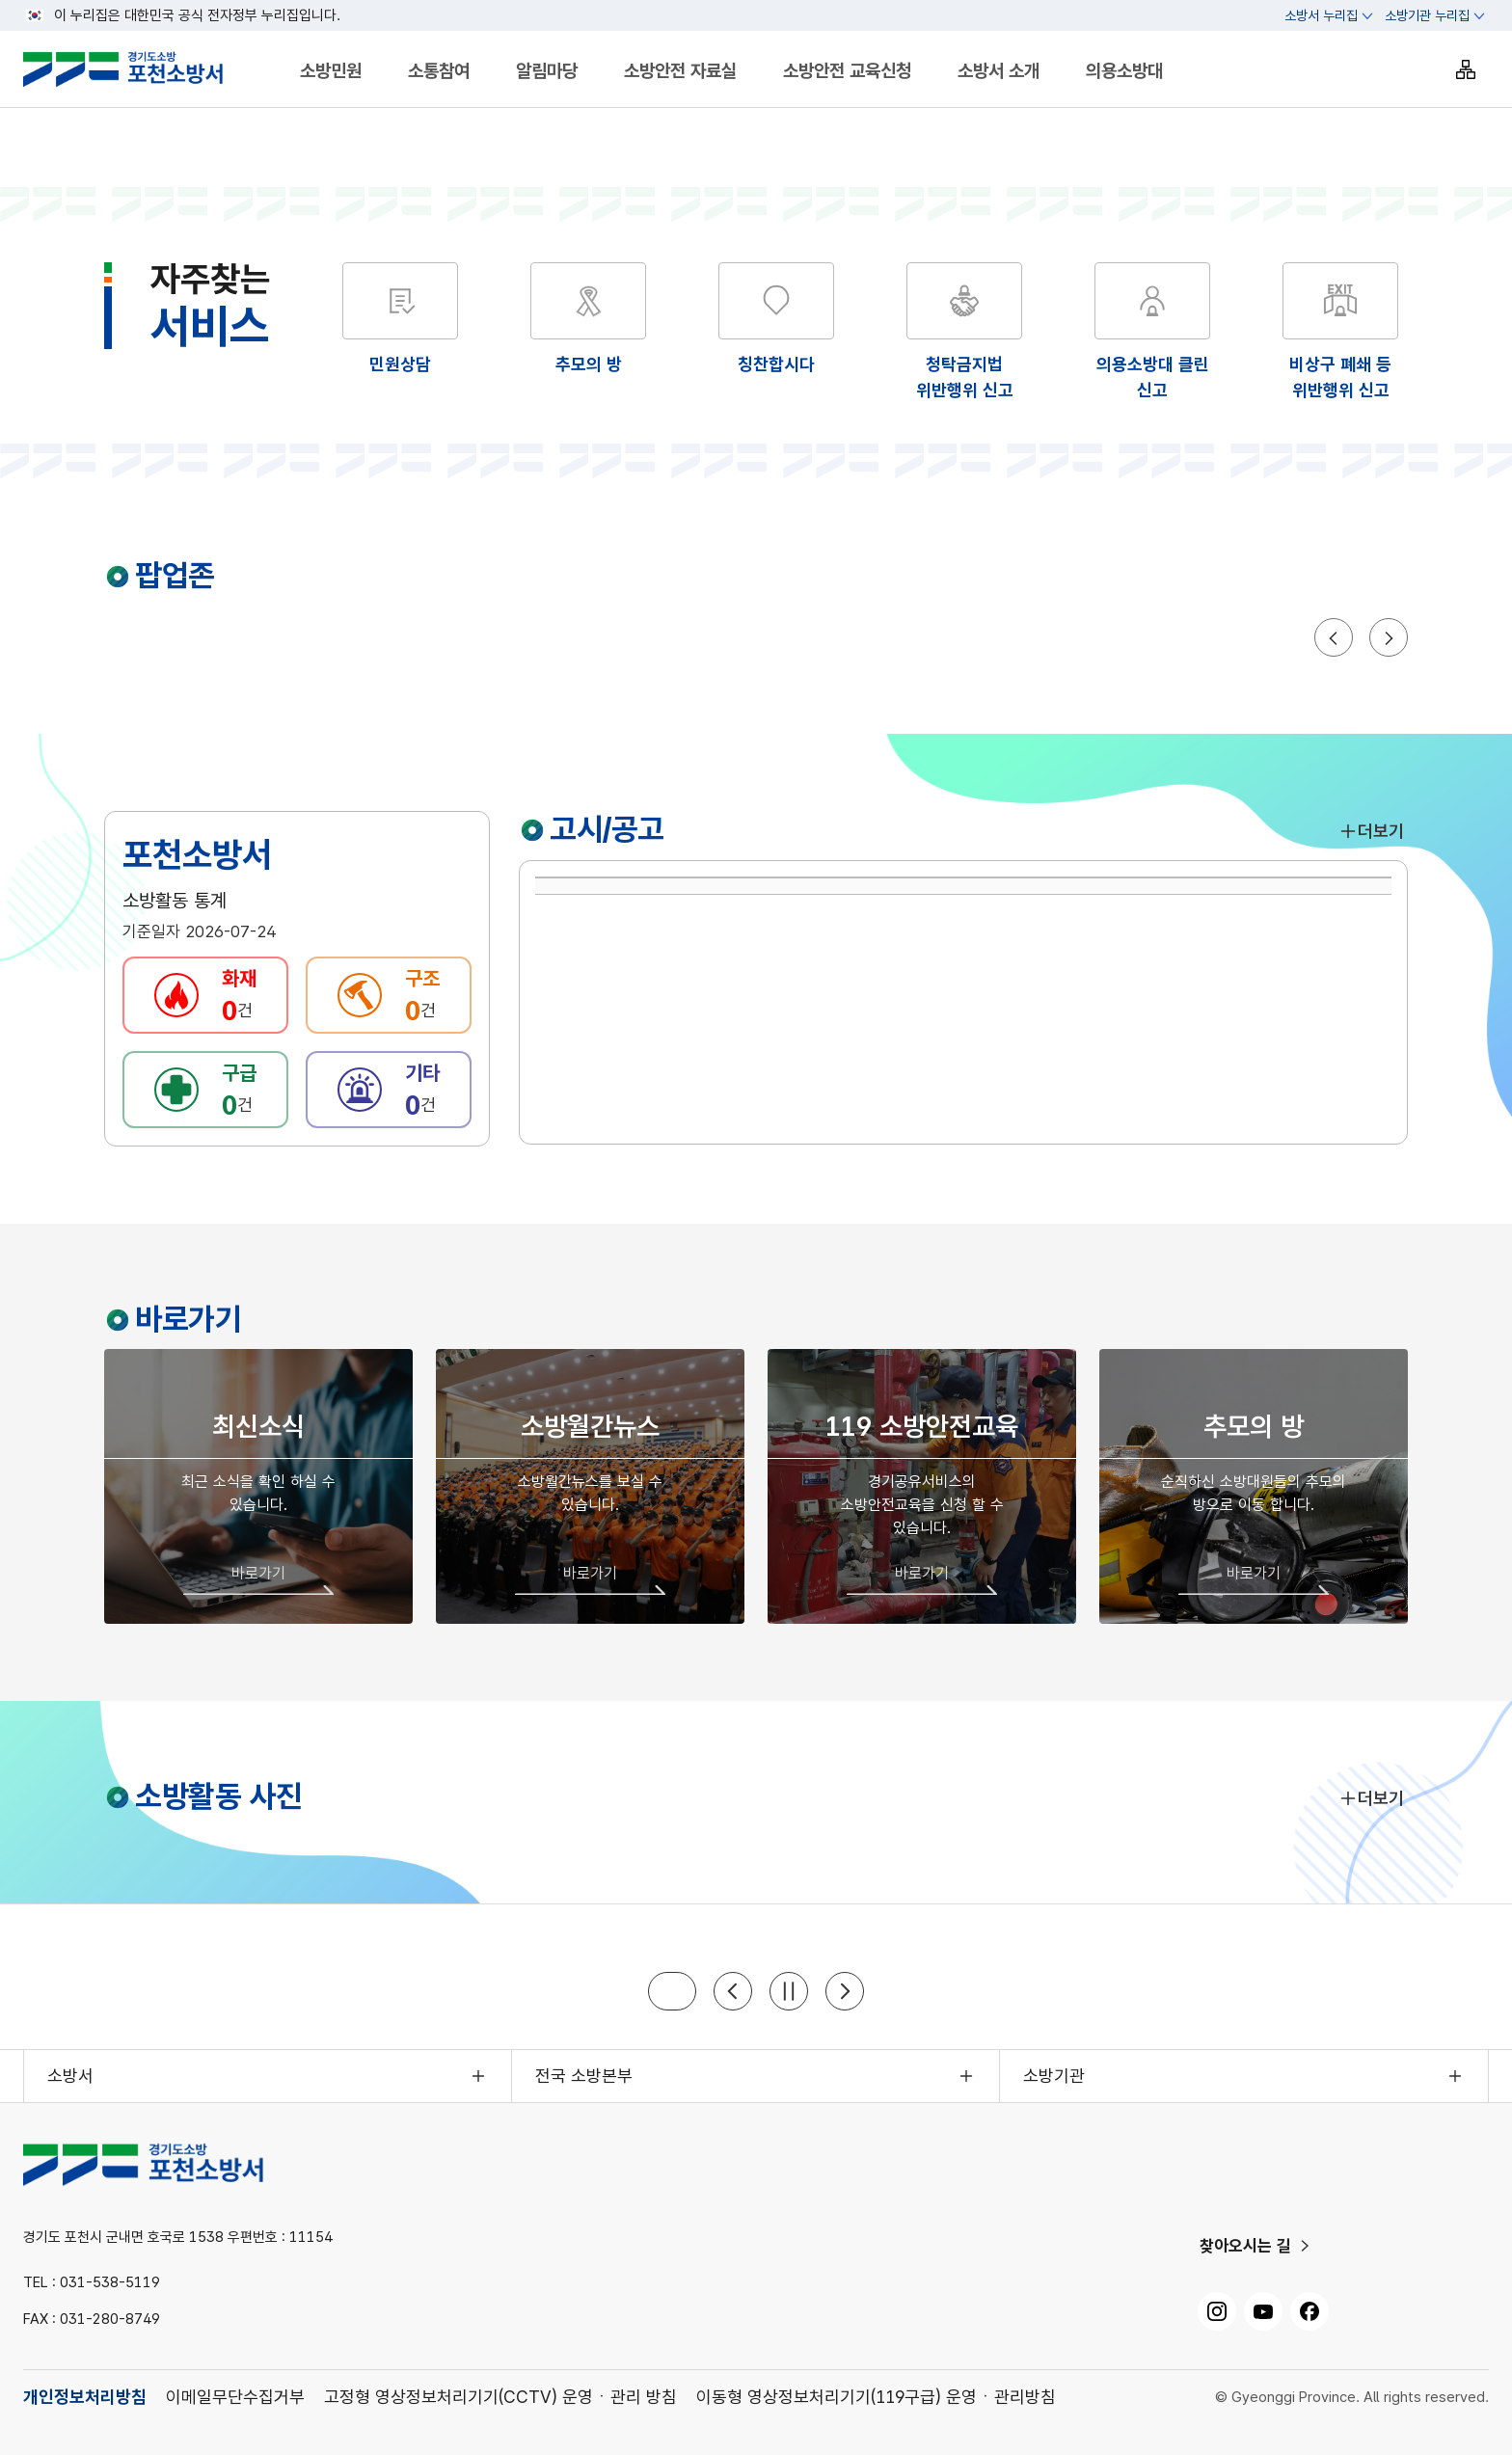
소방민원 (331, 71)
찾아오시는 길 (1245, 2245)
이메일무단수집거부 (235, 2397)
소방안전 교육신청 (847, 71)
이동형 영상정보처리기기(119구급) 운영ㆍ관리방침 (876, 2397)
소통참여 (439, 71)
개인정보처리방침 (85, 2397)
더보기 (1371, 831)
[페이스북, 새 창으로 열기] (1309, 2311)
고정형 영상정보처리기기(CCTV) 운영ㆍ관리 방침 (500, 2397)
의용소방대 (1124, 71)
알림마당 (547, 71)
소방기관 (1054, 2075)
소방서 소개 (999, 71)
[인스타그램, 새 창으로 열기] (1217, 2311)
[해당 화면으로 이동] (588, 319)
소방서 (70, 2075)
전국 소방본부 (584, 2075)
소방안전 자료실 (680, 71)
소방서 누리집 (1321, 15)
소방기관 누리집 (1427, 15)
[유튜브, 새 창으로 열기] (1263, 2311)
